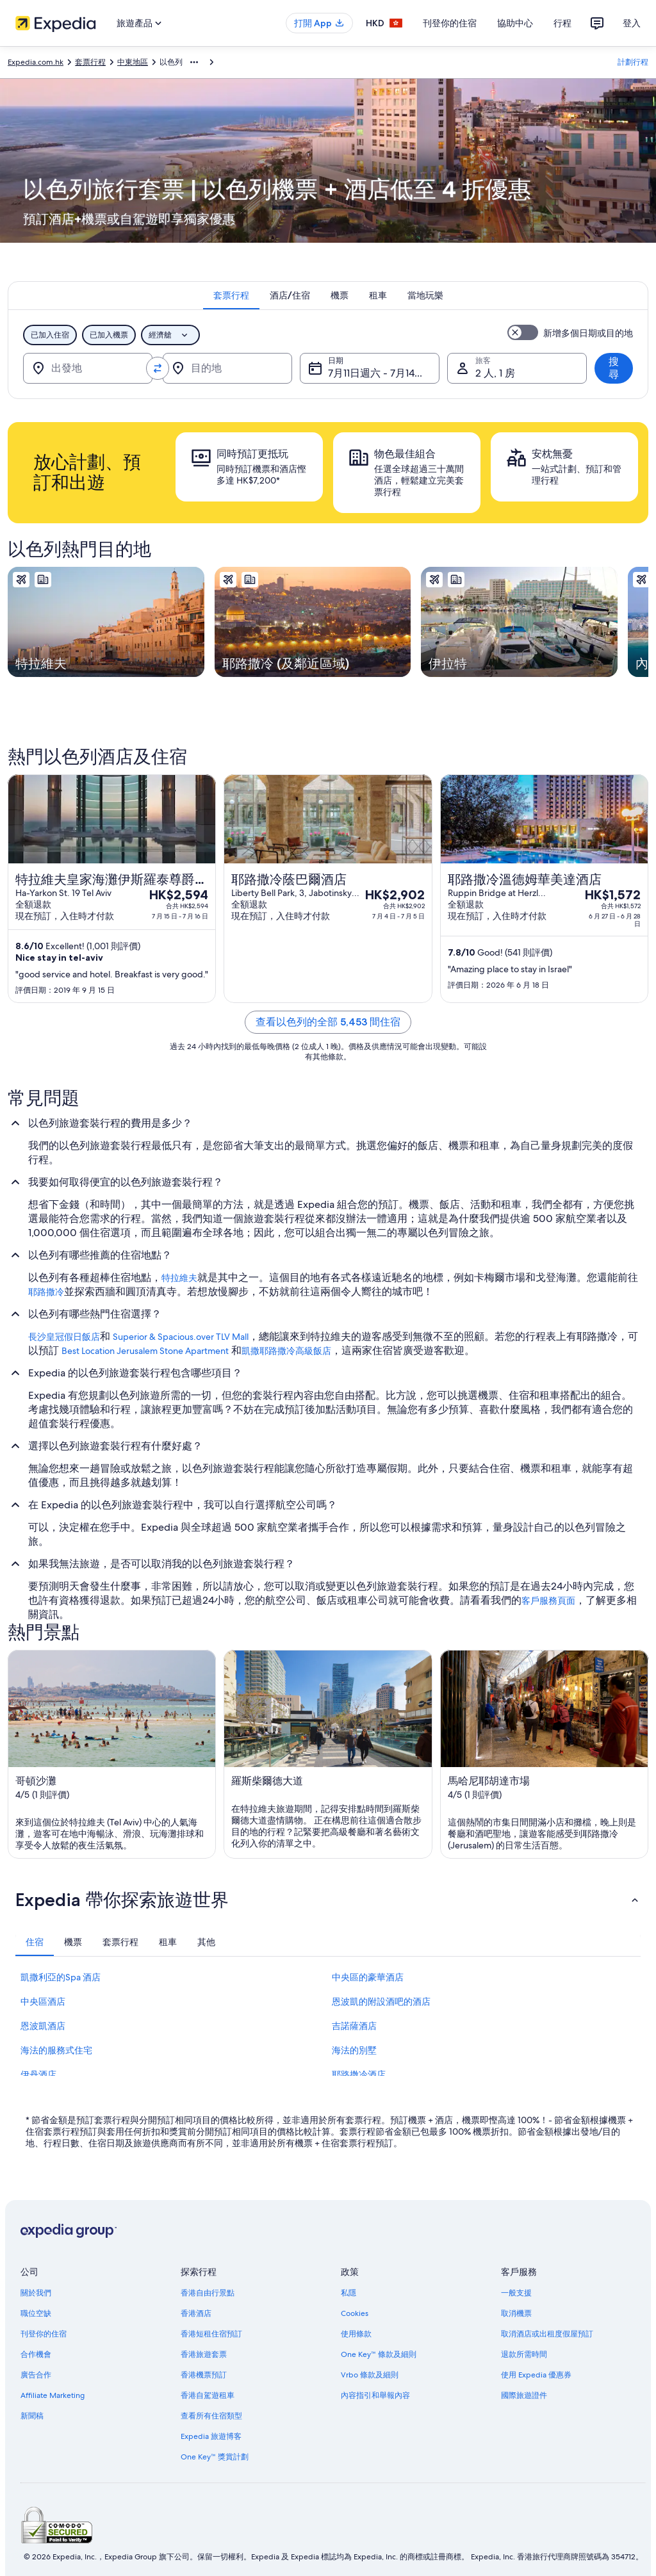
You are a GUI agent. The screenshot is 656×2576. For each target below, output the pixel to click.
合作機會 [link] (35, 2354)
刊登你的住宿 (450, 23)
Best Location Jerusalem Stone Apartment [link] (145, 1351)
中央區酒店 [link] (42, 2001)
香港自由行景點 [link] (207, 2293)
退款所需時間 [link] (524, 2354)
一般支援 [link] (516, 2293)
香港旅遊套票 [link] (204, 2354)
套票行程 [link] (90, 62)
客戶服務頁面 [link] (548, 1600)
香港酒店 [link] (196, 2313)
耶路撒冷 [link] (46, 1292)
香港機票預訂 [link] (204, 2375)
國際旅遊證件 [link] (524, 2395)
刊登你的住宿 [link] (43, 2334)
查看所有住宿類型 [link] (211, 2416)
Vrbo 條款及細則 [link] (369, 2375)
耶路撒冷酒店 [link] (359, 2074)
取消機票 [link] (516, 2313)
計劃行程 (633, 62)
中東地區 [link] (132, 62)
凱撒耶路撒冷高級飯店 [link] (286, 1351)
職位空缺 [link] (35, 2313)
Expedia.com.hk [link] (35, 62)
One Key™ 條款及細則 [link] (378, 2354)
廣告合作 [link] (35, 2375)
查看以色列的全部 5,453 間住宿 (328, 1022)
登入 (632, 23)
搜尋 (614, 367)
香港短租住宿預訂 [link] (211, 2334)
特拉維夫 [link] (179, 1278)
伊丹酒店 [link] (38, 2074)
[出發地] (87, 368)
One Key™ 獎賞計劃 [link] (215, 2457)
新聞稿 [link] (32, 2416)
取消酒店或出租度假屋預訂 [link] (547, 2334)
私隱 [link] (348, 2293)
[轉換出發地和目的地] (157, 368)
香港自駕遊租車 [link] (207, 2395)
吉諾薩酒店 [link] (354, 2026)
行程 (562, 23)
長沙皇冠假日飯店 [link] (64, 1336)
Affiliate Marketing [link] (52, 2395)
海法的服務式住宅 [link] (56, 2050)
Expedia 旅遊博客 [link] (211, 2436)
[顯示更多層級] (194, 62)
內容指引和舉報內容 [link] (375, 2395)
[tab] (231, 295)
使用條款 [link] (356, 2334)
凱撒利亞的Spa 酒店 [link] (60, 1977)
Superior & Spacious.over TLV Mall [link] (181, 1336)
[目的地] (227, 368)
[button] (328, 1900)
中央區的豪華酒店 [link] (368, 1977)
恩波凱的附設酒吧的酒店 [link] (381, 2001)
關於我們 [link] (35, 2293)
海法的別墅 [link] (354, 2050)
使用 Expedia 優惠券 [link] (536, 2375)
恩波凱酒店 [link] (42, 2026)
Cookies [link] (354, 2313)
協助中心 (515, 23)
